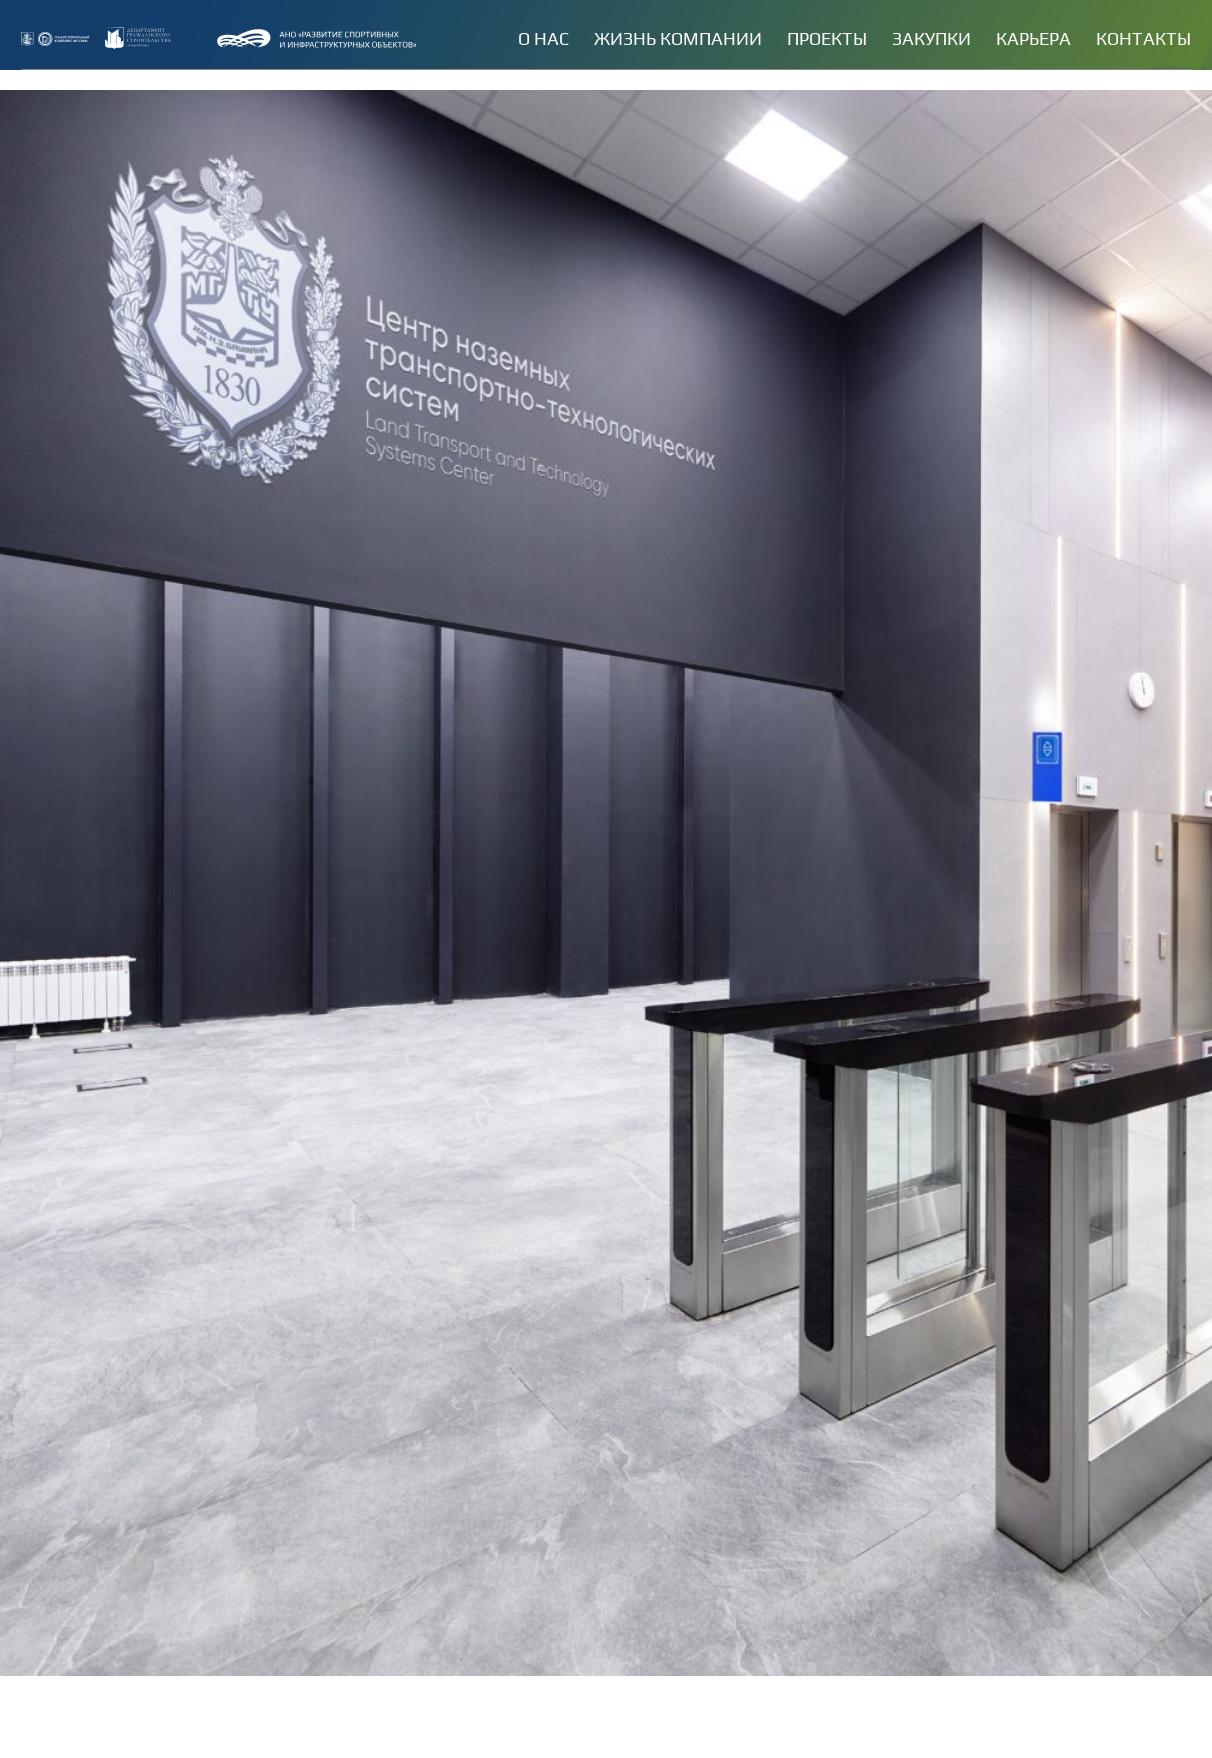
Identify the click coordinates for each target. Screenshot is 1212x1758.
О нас (543, 38)
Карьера (1033, 38)
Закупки (931, 38)
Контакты (1143, 38)
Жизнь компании (678, 38)
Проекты (827, 38)
